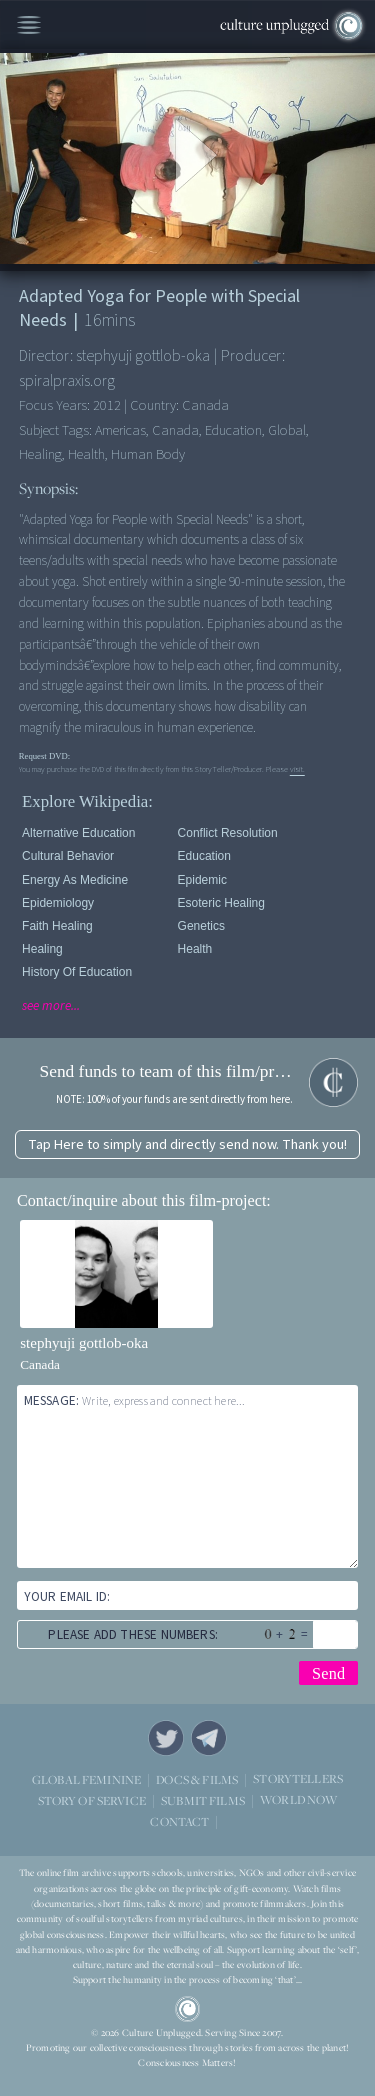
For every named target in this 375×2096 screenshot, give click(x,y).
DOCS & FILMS (197, 1778)
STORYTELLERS (298, 1778)
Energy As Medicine (75, 880)
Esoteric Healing (221, 903)
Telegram (209, 1738)
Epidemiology (58, 903)
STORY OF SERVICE (92, 1799)
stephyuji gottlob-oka (84, 1343)
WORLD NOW (298, 1799)
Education (204, 856)
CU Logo (188, 2009)
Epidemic (202, 880)
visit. (297, 769)
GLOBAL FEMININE (86, 1778)
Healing (42, 949)
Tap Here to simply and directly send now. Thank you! (187, 1144)
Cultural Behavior (68, 856)
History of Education (77, 972)
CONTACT (179, 1820)
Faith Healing (57, 926)
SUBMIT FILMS (203, 1799)
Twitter (166, 1738)
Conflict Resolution (228, 833)
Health (195, 949)
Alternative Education (78, 833)
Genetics (201, 926)
